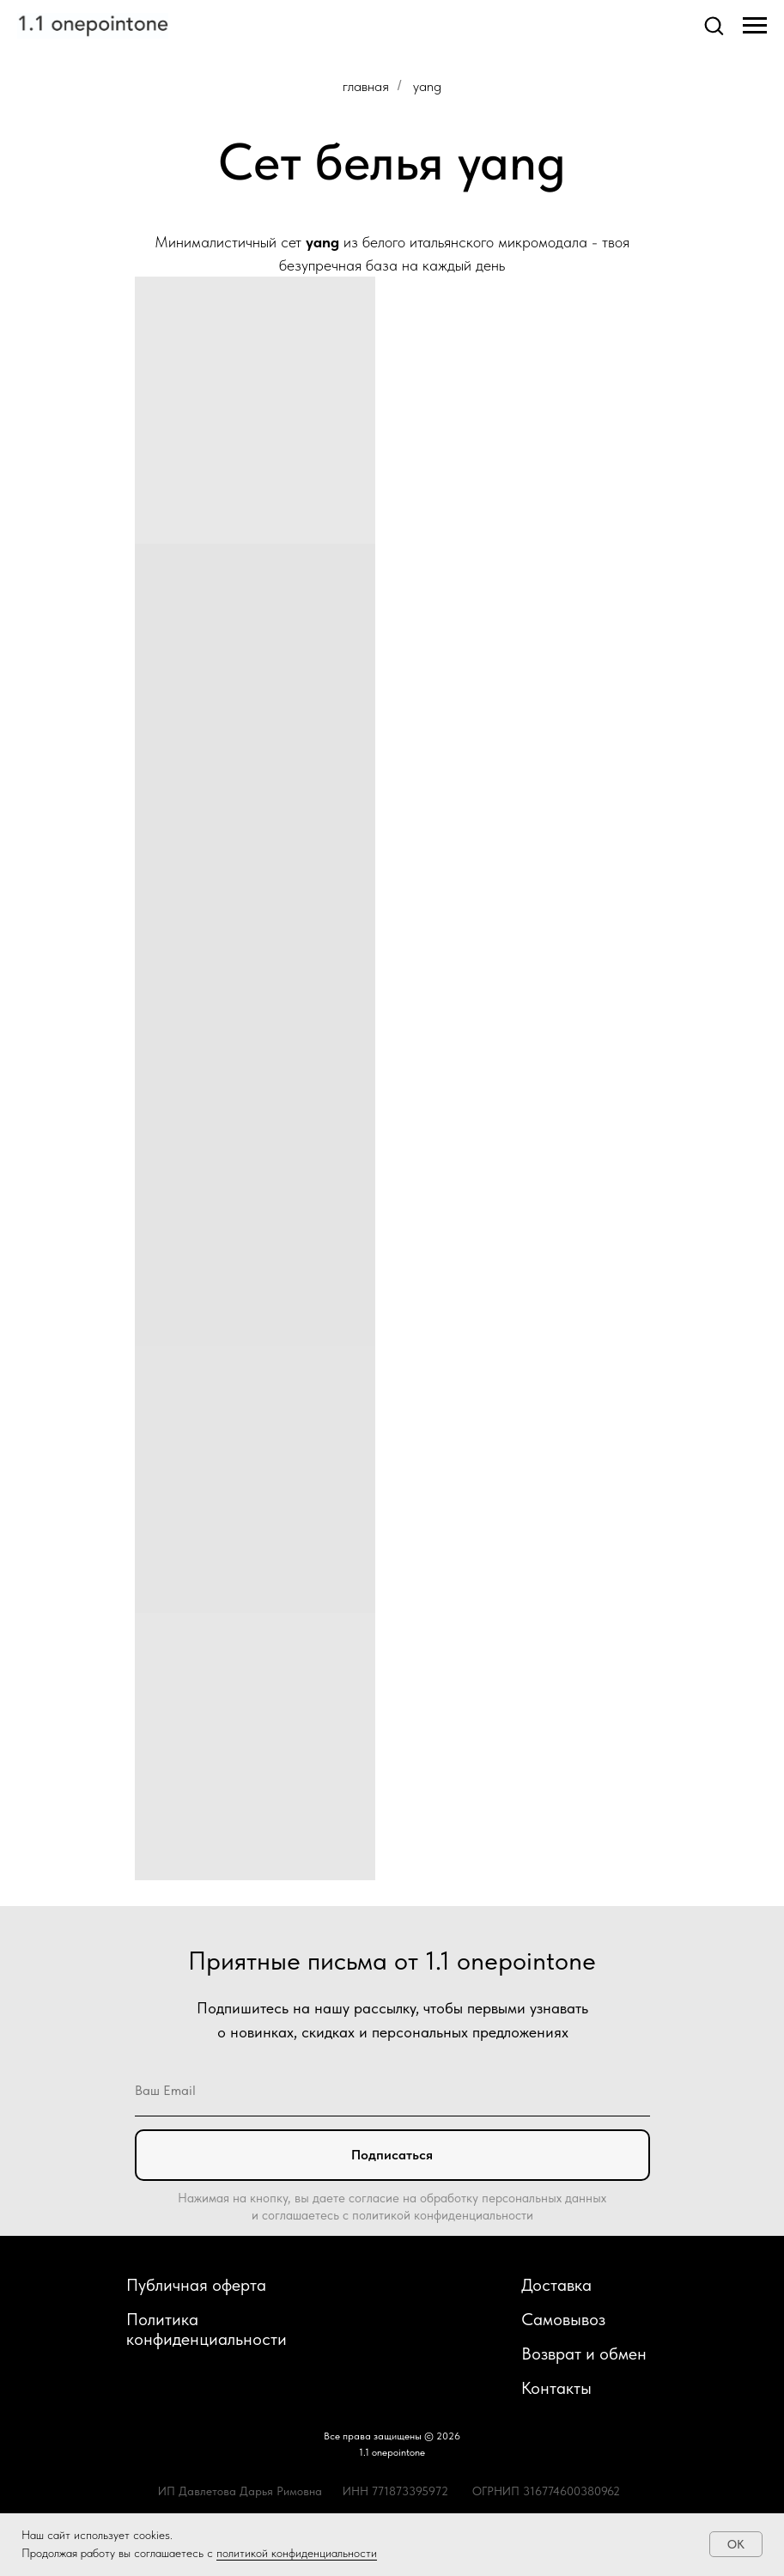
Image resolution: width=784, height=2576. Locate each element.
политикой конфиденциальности (296, 2553)
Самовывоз (563, 2319)
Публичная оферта (196, 2285)
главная (366, 85)
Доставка (556, 2285)
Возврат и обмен (584, 2353)
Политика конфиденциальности (206, 2329)
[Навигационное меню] (755, 25)
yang (427, 85)
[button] (713, 25)
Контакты (556, 2388)
